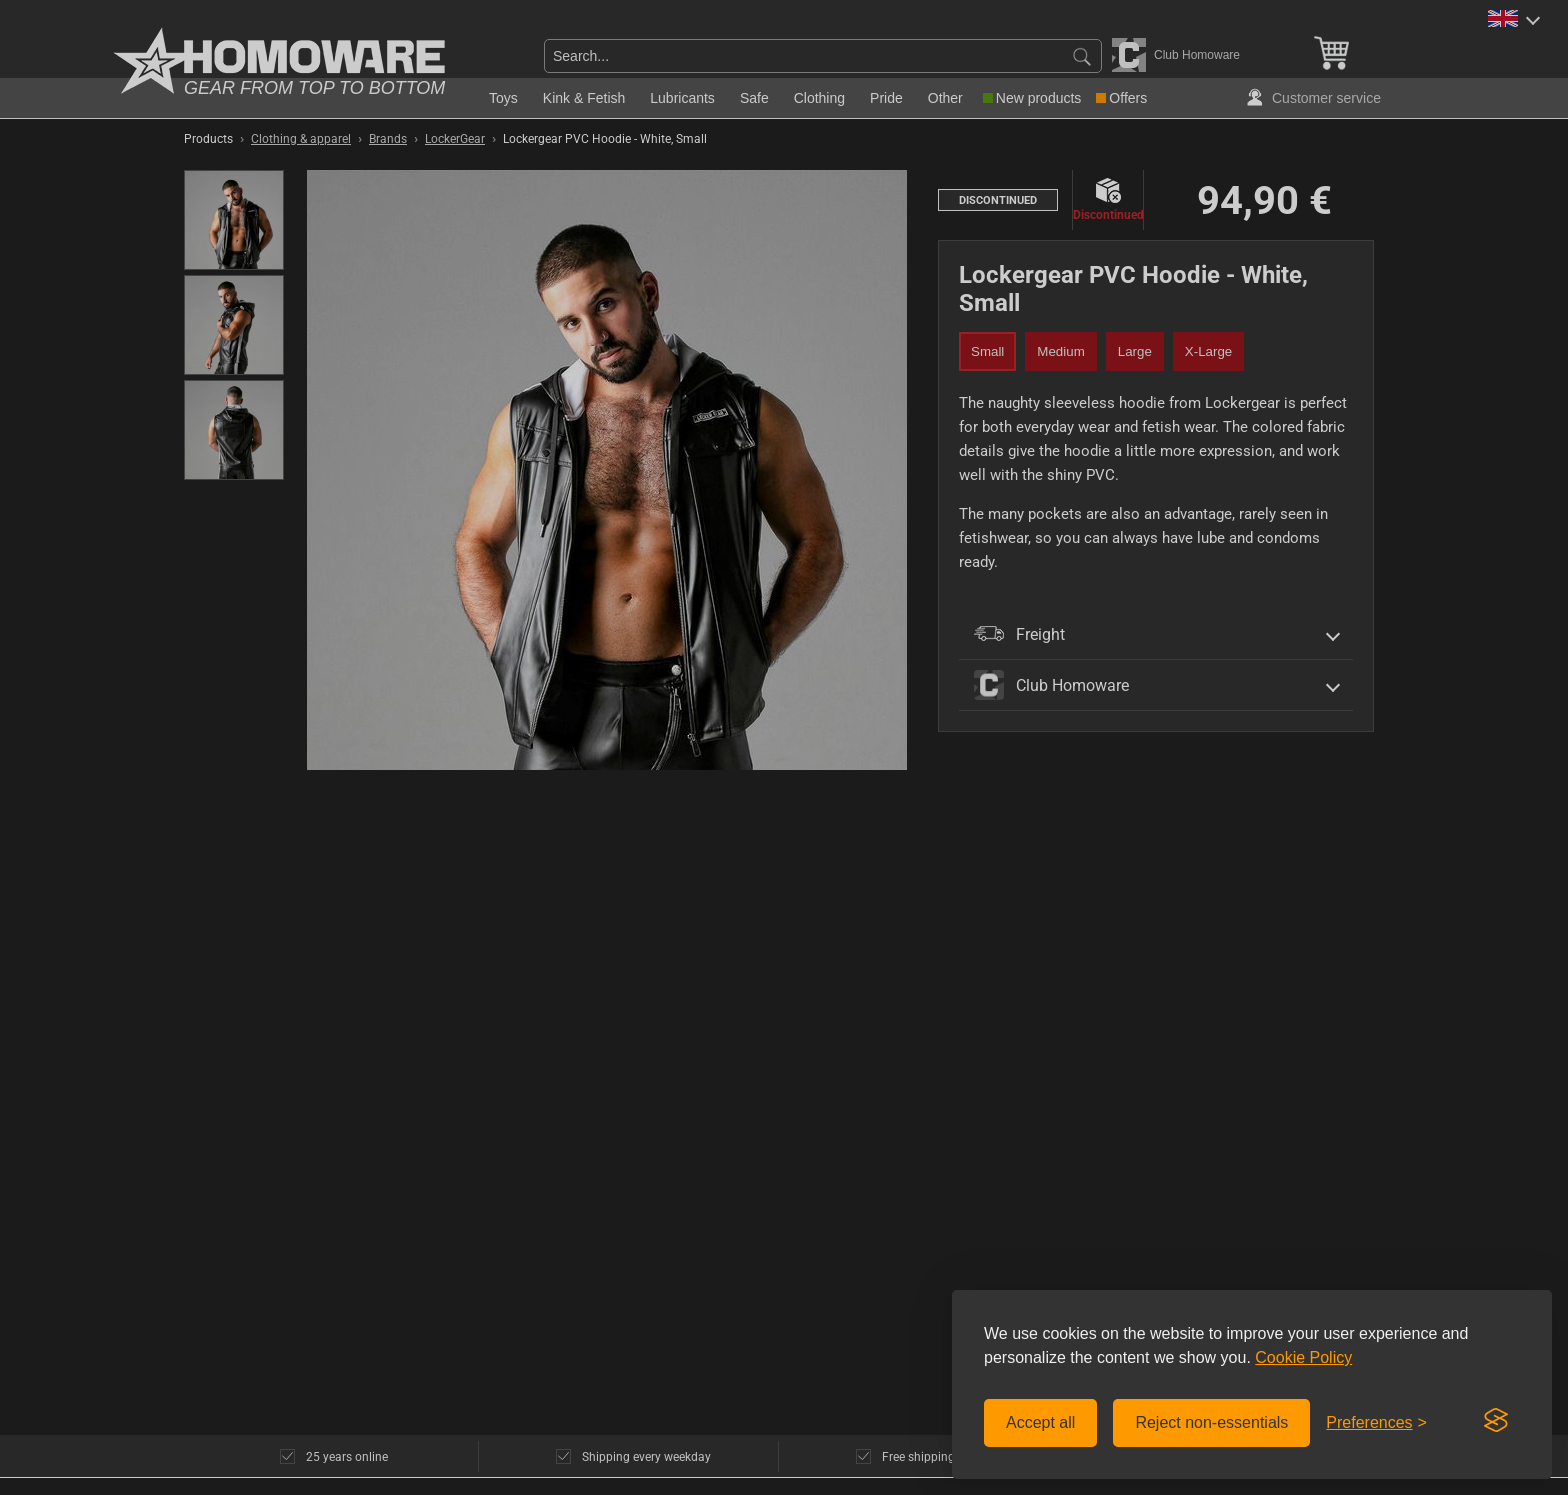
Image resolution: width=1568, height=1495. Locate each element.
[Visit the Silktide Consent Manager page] (1496, 1421)
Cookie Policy (1303, 1357)
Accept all (1040, 1422)
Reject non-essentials (1211, 1422)
